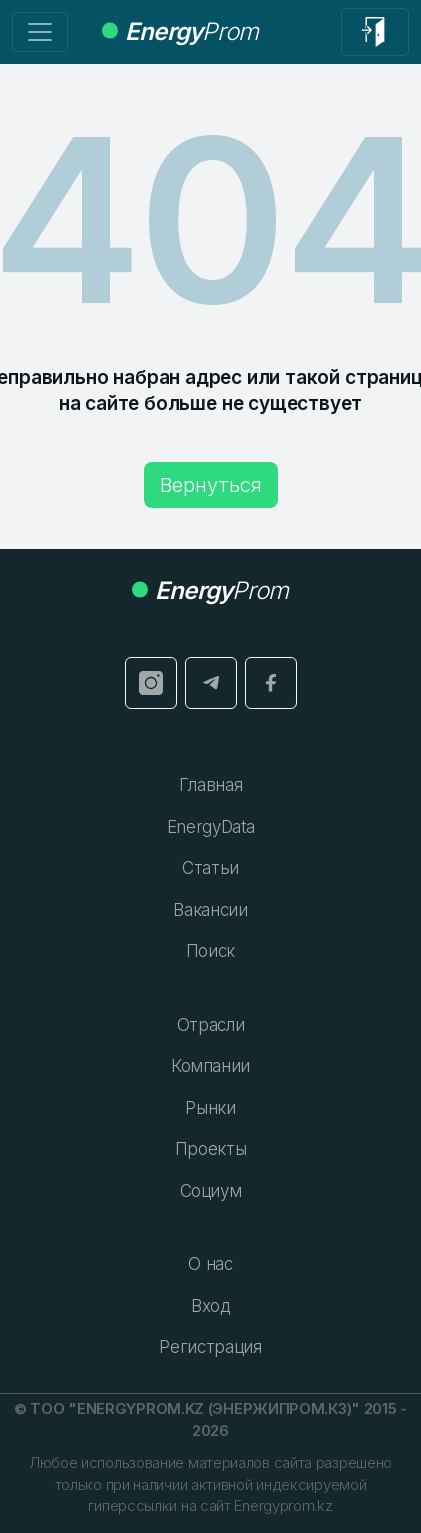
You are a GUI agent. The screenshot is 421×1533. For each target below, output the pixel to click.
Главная (211, 785)
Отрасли (211, 1025)
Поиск (210, 951)
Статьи (210, 868)
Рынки (210, 1108)
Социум (211, 1191)
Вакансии (210, 910)
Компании (210, 1066)
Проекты (211, 1149)
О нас (210, 1264)
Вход (210, 1306)
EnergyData (211, 827)
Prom (180, 31)
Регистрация (210, 1347)
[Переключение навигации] (40, 32)
